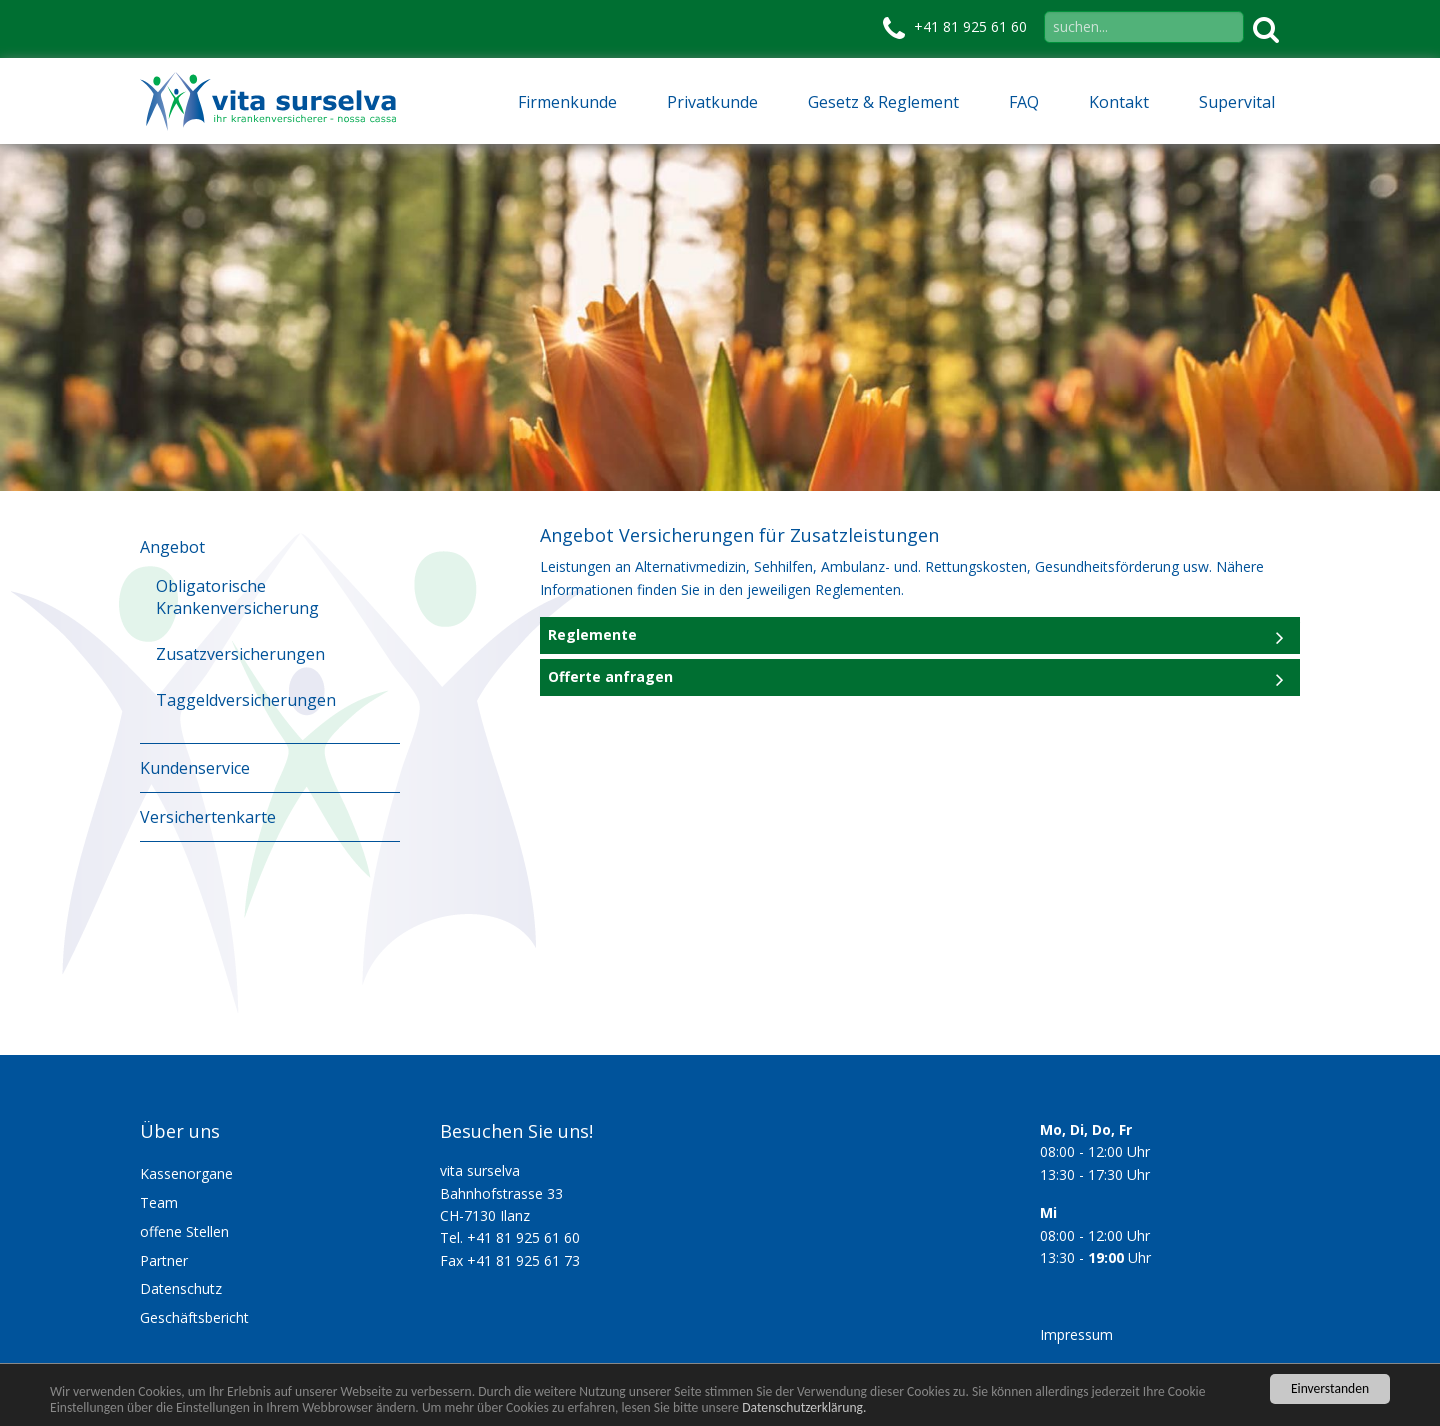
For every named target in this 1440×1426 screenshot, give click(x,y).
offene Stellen (184, 1231)
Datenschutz (181, 1288)
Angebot (172, 547)
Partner (164, 1260)
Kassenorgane (186, 1173)
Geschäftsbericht (194, 1317)
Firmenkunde (567, 102)
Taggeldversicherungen (246, 700)
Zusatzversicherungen (240, 654)
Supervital (1237, 102)
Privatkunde (712, 102)
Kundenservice (195, 768)
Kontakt (1119, 102)
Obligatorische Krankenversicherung (237, 597)
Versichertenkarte (208, 817)
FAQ (1024, 102)
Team (159, 1202)
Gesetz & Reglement (883, 102)
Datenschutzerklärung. (804, 1407)
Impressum (1076, 1334)
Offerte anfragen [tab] (610, 676)
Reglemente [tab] (592, 634)
